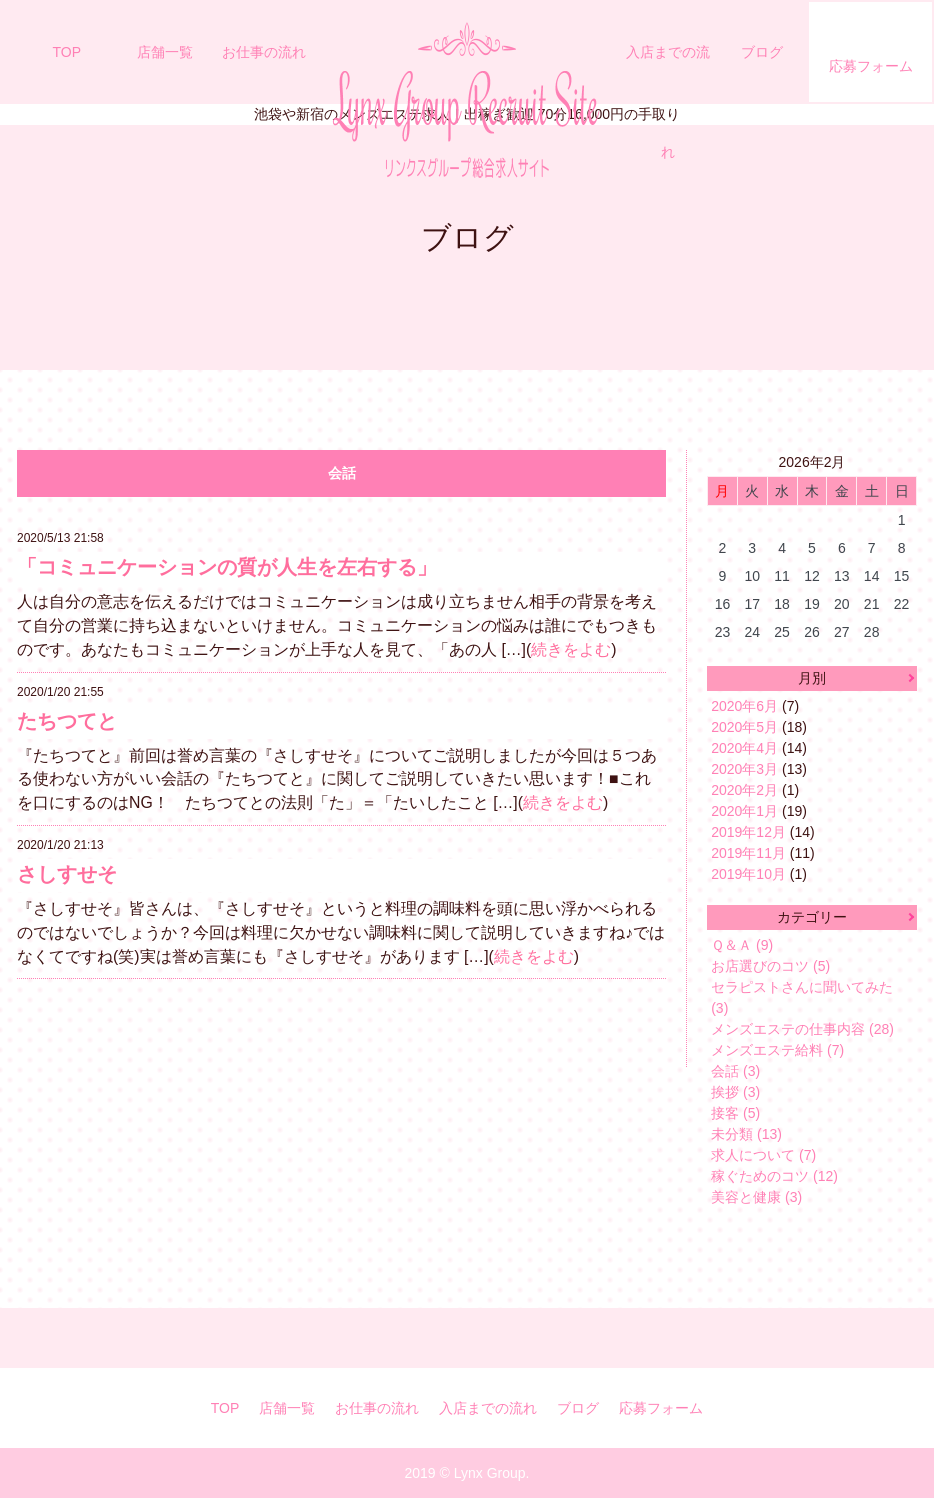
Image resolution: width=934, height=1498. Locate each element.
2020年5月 (744, 727)
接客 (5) (735, 1113)
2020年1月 (744, 811)
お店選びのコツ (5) (770, 966)
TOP (67, 52)
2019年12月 (748, 832)
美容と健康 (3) (756, 1197)
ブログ (762, 52)
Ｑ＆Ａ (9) (742, 945)
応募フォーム (871, 66)
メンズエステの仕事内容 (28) (802, 1029)
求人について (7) (763, 1155)
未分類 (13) (746, 1134)
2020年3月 (744, 769)
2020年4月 (744, 748)
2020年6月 (744, 706)
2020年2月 (744, 790)
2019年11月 (748, 853)
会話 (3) (735, 1071)
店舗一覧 (165, 52)
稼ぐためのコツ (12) (774, 1176)
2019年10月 (748, 874)
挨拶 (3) (735, 1092)
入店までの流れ (668, 102)
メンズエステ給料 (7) (777, 1050)
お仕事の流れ (264, 52)
